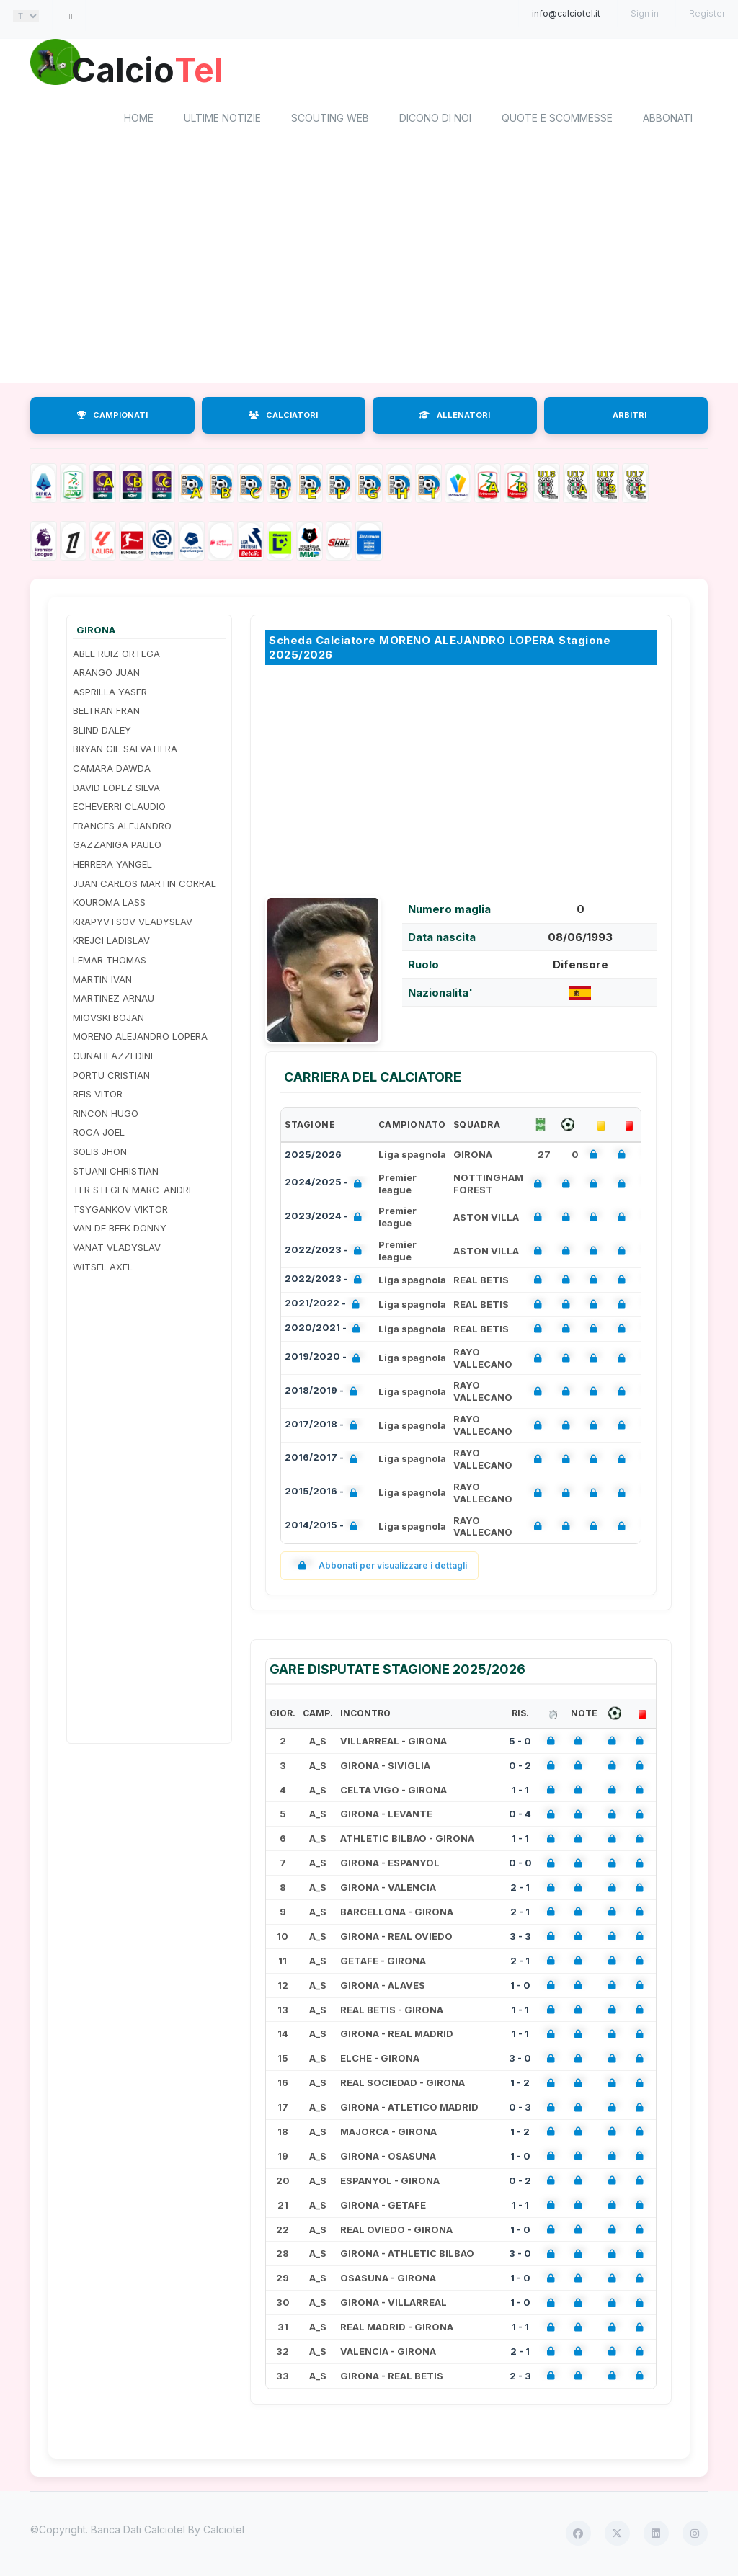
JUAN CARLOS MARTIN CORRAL (144, 885)
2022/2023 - (326, 1252)
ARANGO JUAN (106, 673)
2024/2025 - (326, 1185)
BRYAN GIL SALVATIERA (125, 751)
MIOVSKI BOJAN (108, 1019)
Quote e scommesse (557, 119)
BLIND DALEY (102, 731)
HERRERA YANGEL (112, 865)
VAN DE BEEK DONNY (119, 1230)
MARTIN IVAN (102, 980)
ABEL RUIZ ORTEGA (116, 655)
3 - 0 (520, 2060)
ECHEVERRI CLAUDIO (119, 808)
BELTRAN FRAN (106, 712)
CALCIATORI (283, 416)
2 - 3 (520, 2377)
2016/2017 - (324, 1461)
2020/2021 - (325, 1330)
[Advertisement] (369, 269)
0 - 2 (520, 1767)
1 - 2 (520, 2084)
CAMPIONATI (112, 416)
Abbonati (668, 119)
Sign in (645, 13)
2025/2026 (313, 1156)
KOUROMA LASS (109, 904)
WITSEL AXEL (103, 1268)
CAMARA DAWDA (112, 769)
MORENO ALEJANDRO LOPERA (140, 1038)
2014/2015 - (324, 1528)
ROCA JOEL (99, 1134)
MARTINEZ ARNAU (113, 1000)
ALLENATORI (454, 416)
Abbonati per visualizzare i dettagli (379, 1567)
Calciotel (223, 2531)
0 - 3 (520, 2108)
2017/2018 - (324, 1427)
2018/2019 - (324, 1393)
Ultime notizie (222, 119)
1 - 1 (520, 1791)
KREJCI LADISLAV (111, 942)
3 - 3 (520, 1937)
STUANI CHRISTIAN (116, 1172)
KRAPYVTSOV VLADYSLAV (132, 923)
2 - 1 (520, 1888)
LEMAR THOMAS (109, 961)
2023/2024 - (326, 1218)
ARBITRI (629, 416)
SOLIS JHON (100, 1153)
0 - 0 (520, 1865)
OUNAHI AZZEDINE (114, 1057)
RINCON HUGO (105, 1114)
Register (707, 13)
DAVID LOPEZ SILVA (116, 789)
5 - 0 (520, 1742)
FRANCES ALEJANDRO (122, 827)
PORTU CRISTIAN (111, 1076)
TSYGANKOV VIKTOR (120, 1210)
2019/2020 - (325, 1359)
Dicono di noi (435, 119)
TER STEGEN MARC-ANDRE (133, 1191)
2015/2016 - (324, 1494)
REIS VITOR (98, 1096)
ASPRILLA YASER (110, 693)
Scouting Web (330, 119)
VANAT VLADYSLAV (117, 1248)
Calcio (152, 68)
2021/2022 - (325, 1306)
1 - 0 (520, 1986)
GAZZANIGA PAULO (117, 846)
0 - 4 (520, 1816)
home (139, 119)
